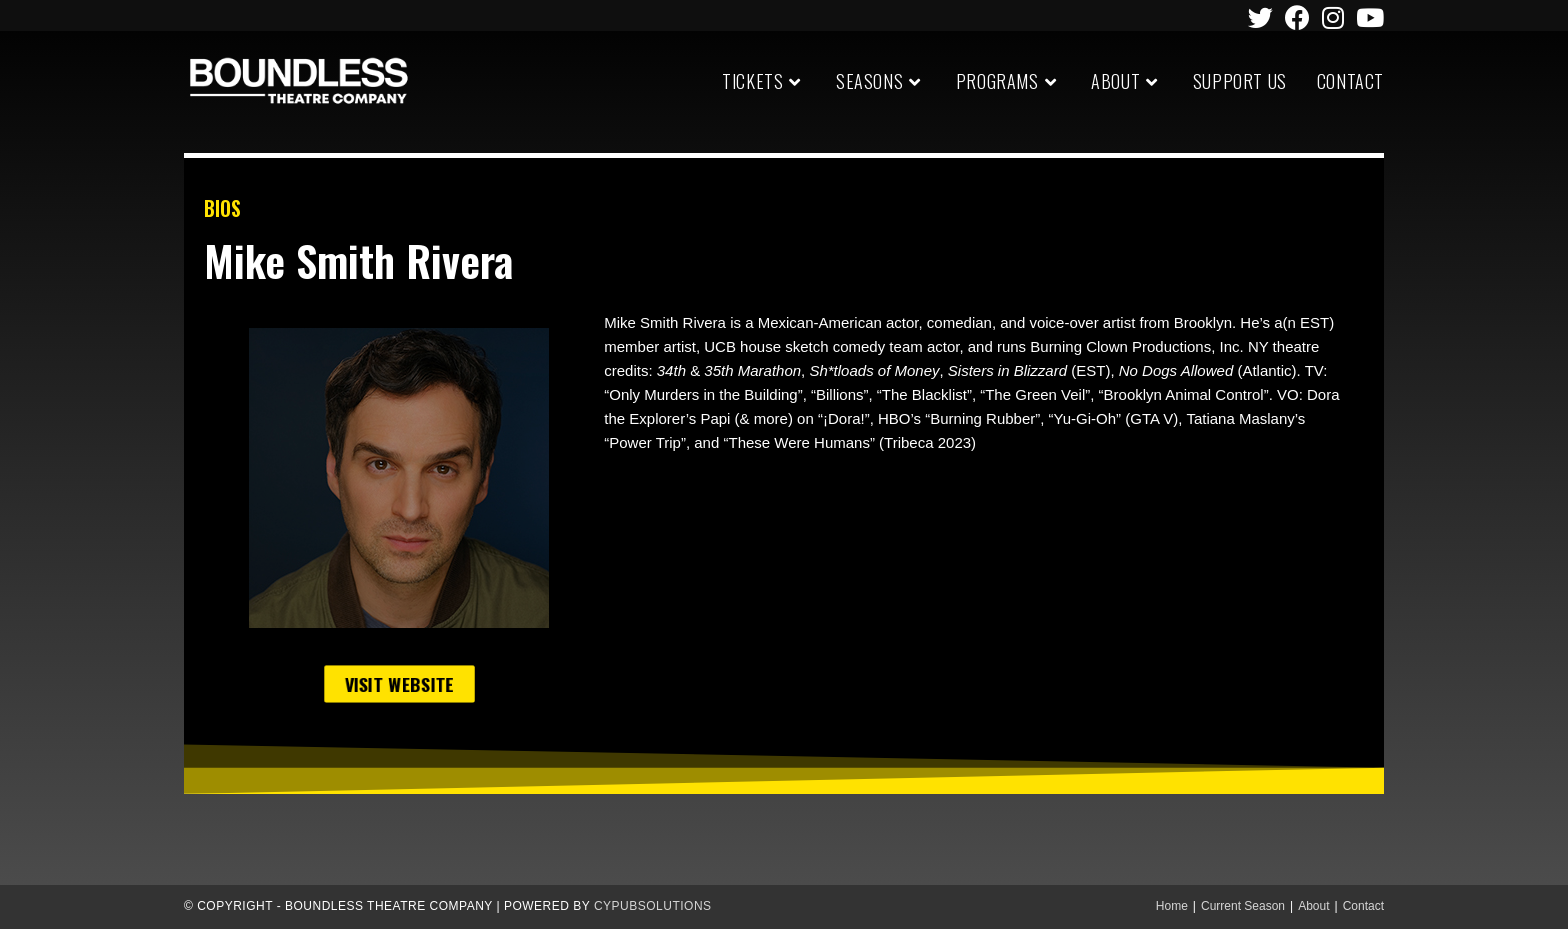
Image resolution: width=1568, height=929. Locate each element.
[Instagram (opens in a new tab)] (1333, 17)
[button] (399, 683)
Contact (1363, 906)
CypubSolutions (653, 906)
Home (1172, 906)
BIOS (222, 208)
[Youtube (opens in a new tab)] (1367, 17)
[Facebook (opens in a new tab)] (1297, 17)
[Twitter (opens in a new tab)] (1260, 17)
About (1313, 906)
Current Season (1243, 906)
